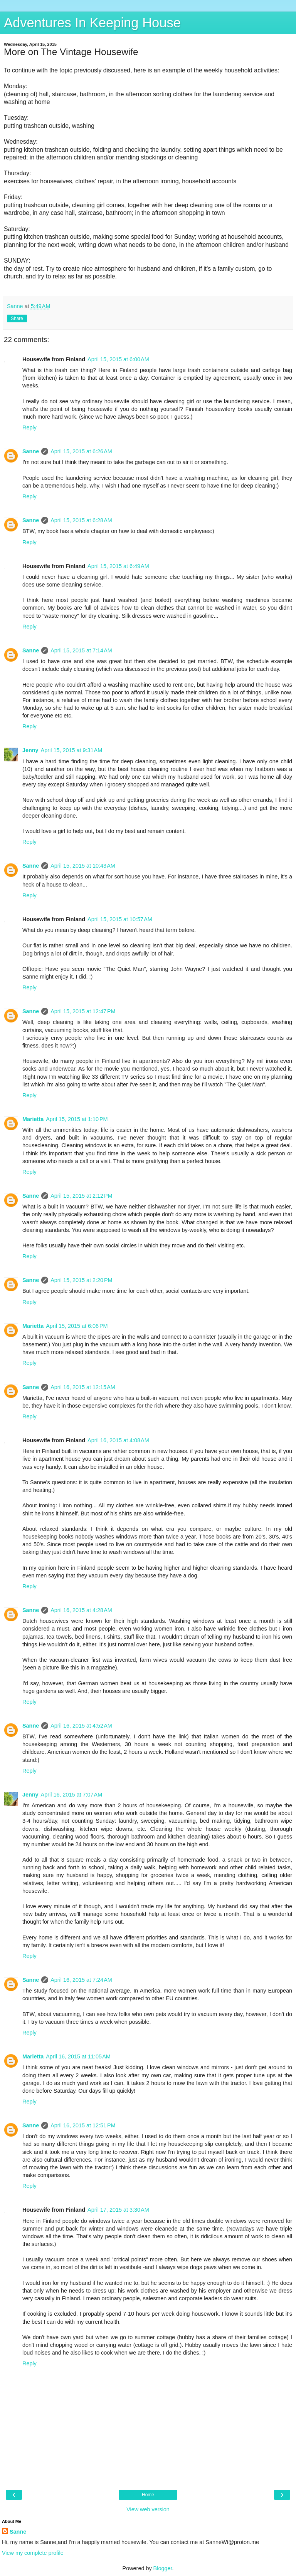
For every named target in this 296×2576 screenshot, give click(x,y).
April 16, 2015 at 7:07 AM (72, 1795)
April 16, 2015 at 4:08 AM (118, 1440)
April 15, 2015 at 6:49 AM (118, 566)
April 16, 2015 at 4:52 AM (81, 1726)
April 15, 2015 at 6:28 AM (81, 520)
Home (148, 2494)
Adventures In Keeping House (92, 22)
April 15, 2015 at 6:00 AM (118, 359)
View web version (148, 2509)
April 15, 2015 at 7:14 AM (81, 650)
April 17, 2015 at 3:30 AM (118, 2210)
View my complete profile (33, 2553)
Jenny (30, 750)
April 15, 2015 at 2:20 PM (81, 1280)
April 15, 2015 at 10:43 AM (82, 866)
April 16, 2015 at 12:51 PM (82, 2125)
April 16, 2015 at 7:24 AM (81, 1980)
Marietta (33, 1119)
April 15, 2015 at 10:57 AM (119, 919)
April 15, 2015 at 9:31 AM (72, 750)
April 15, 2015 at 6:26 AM (81, 451)
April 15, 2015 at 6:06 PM (77, 1326)
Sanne (30, 451)
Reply (29, 427)
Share (17, 318)
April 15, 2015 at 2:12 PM (81, 1196)
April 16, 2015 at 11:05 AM (78, 2056)
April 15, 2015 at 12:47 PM (82, 1011)
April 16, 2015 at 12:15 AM (82, 1387)
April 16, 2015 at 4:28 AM (81, 1610)
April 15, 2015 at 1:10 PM (77, 1119)
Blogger (162, 2568)
